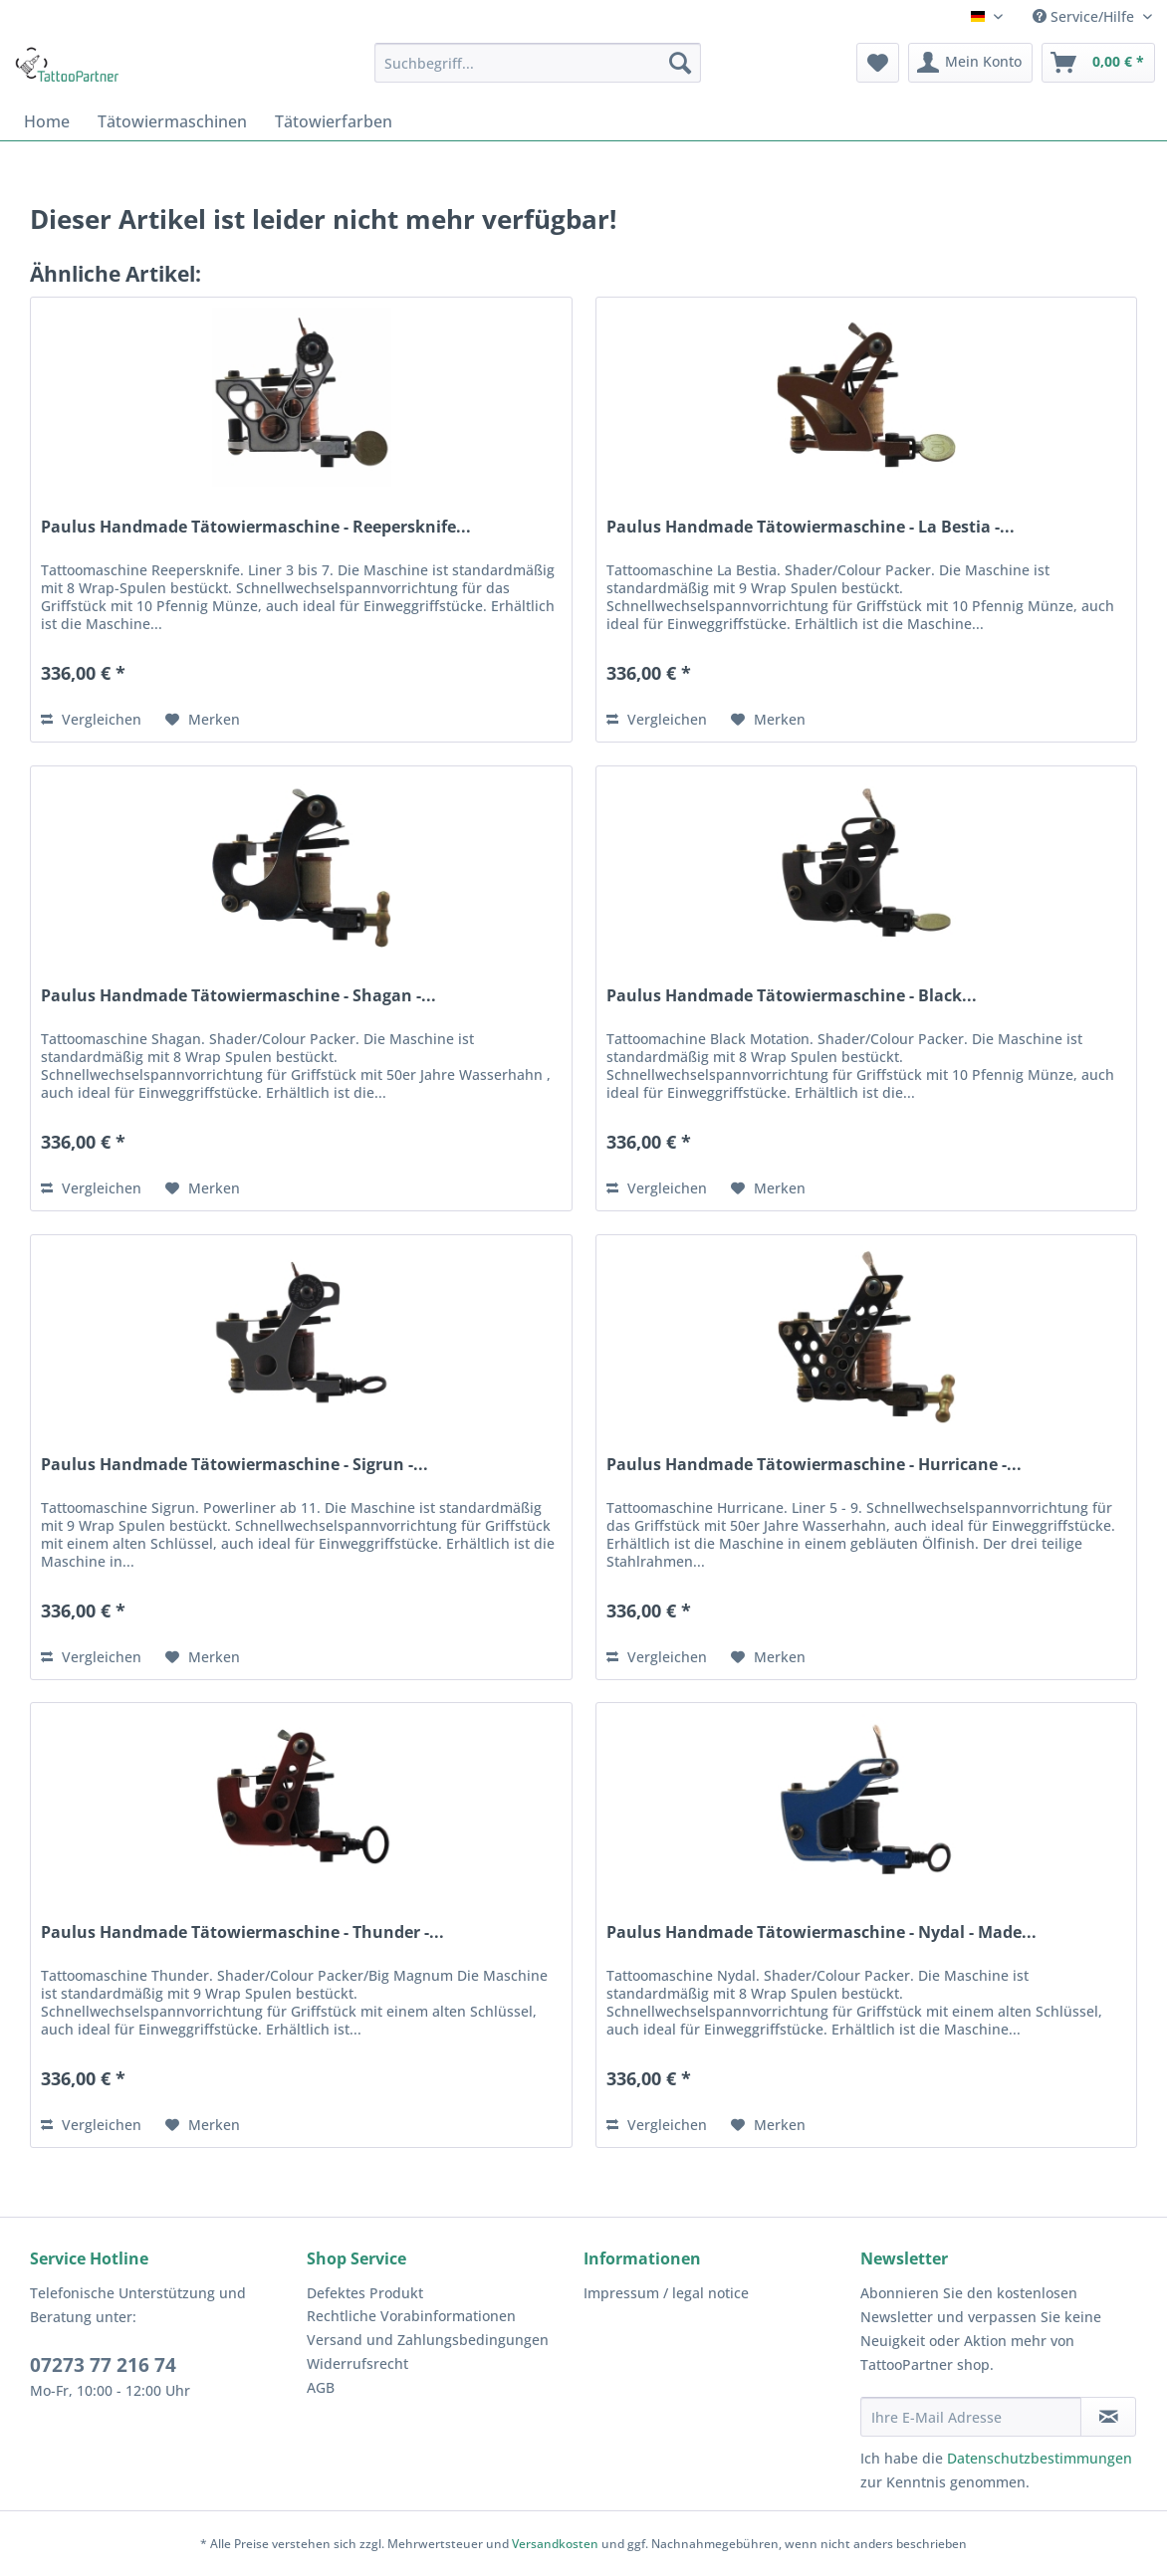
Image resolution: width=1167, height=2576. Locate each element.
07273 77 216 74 (103, 2365)
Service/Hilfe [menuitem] (1085, 16)
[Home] (47, 121)
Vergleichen (91, 719)
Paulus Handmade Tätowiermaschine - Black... (791, 995)
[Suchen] (680, 63)
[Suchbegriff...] (537, 63)
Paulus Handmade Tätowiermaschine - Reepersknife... (256, 527)
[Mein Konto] (970, 63)
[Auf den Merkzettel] (202, 720)
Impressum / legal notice (666, 2292)
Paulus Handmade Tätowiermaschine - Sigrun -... (234, 1464)
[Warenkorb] (1098, 63)
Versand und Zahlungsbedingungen (428, 2339)
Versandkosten (555, 2543)
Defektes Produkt (365, 2292)
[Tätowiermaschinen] (172, 121)
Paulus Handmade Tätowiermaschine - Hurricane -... (814, 1464)
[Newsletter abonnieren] (1108, 2417)
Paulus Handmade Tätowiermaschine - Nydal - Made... (821, 1932)
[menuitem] (537, 63)
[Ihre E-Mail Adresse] (970, 2417)
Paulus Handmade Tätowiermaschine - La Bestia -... (810, 527)
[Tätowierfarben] (333, 121)
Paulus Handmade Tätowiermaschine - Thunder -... (242, 1932)
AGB (321, 2387)
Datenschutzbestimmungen (1039, 2458)
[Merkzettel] (877, 63)
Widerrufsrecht (357, 2363)
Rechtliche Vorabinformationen (411, 2315)
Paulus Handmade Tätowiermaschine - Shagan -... (238, 995)
